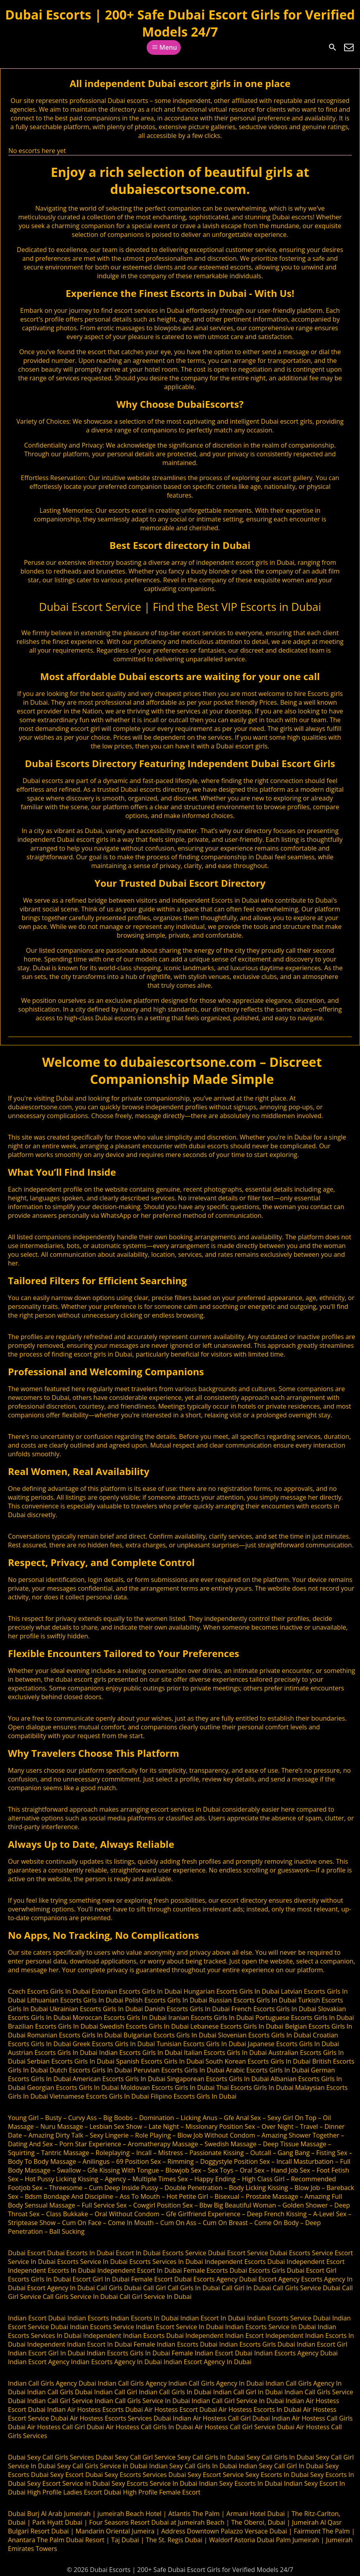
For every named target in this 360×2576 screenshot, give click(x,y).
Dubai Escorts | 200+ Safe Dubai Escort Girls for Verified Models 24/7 (180, 23)
